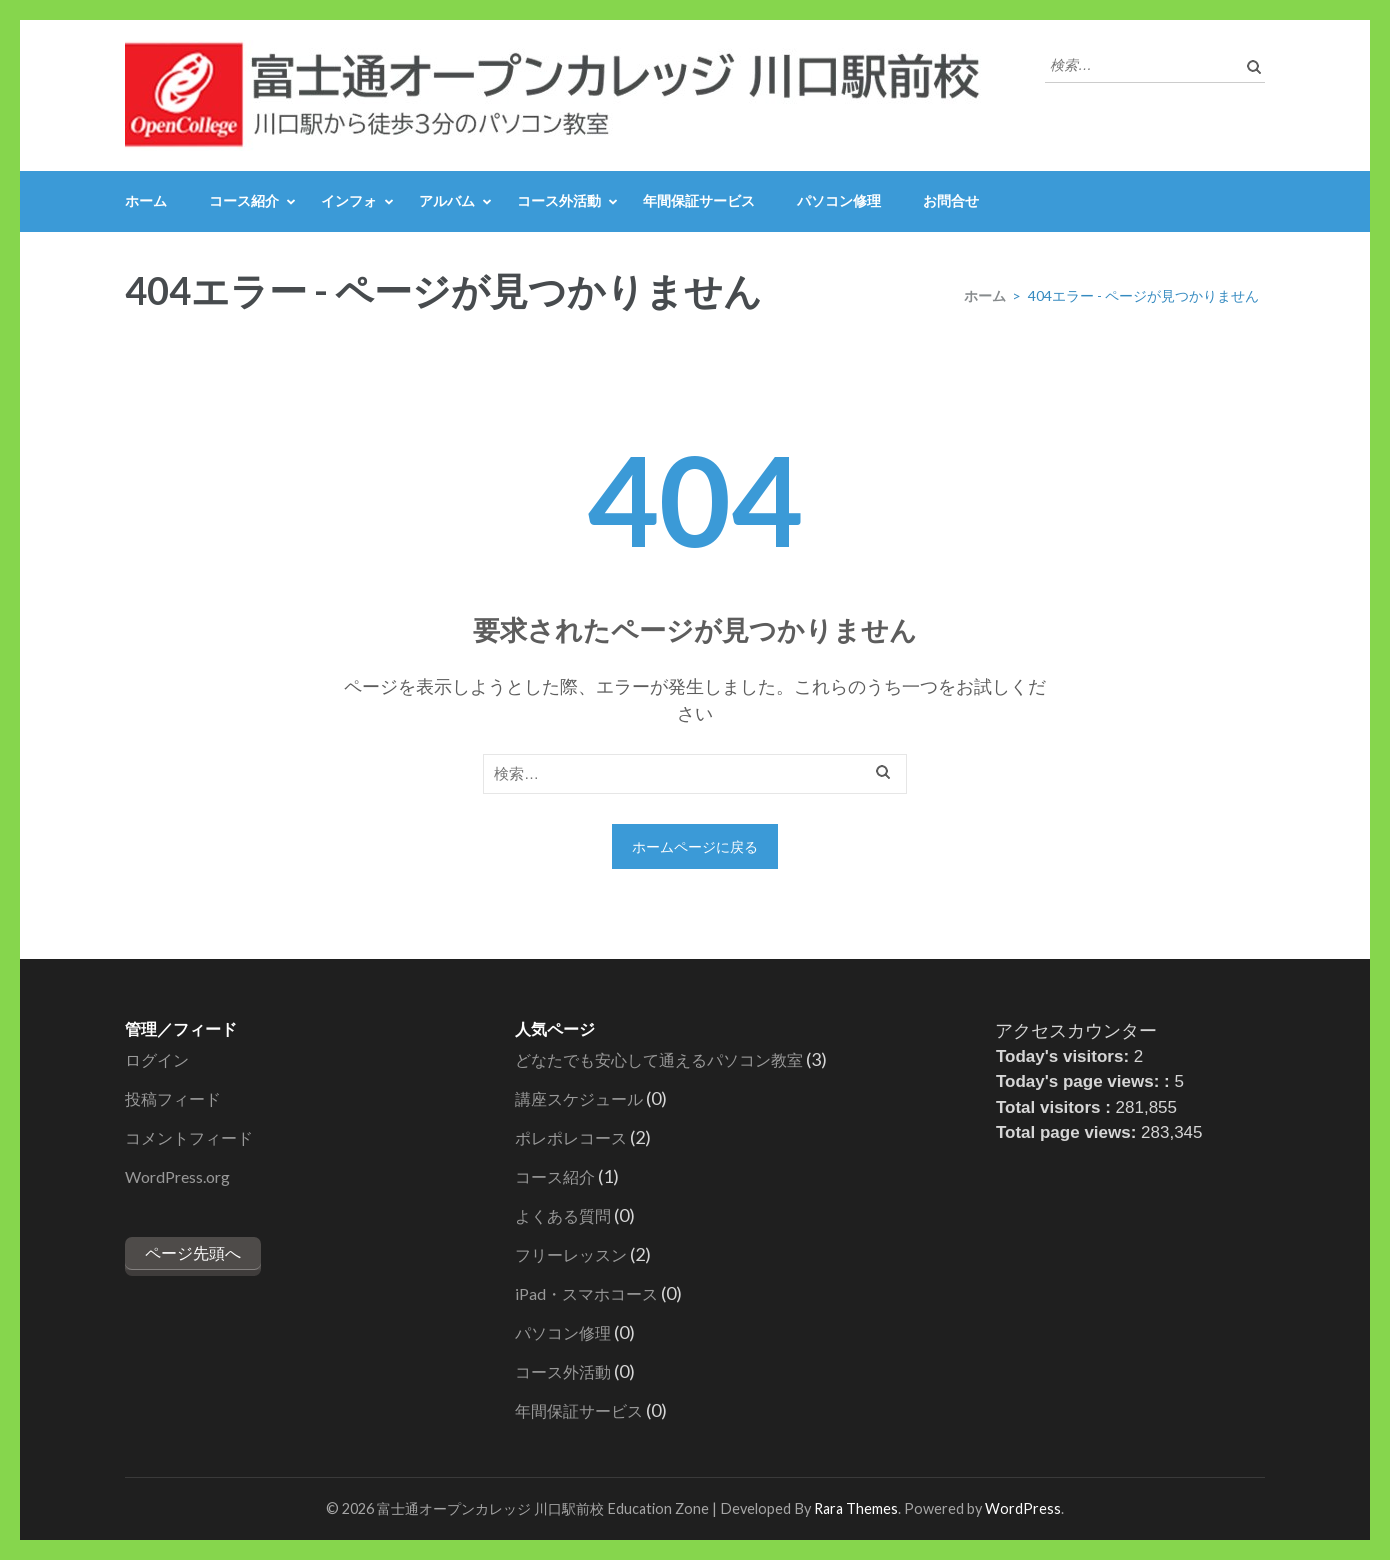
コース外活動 (559, 200)
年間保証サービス (699, 200)
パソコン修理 (839, 200)
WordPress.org (177, 1176)
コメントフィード (189, 1137)
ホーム (146, 200)
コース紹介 (244, 200)
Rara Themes (856, 1508)
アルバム (447, 200)
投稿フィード (173, 1098)
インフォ (349, 200)
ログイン (157, 1059)
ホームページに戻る (695, 846)
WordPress (1023, 1508)
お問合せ (951, 200)
